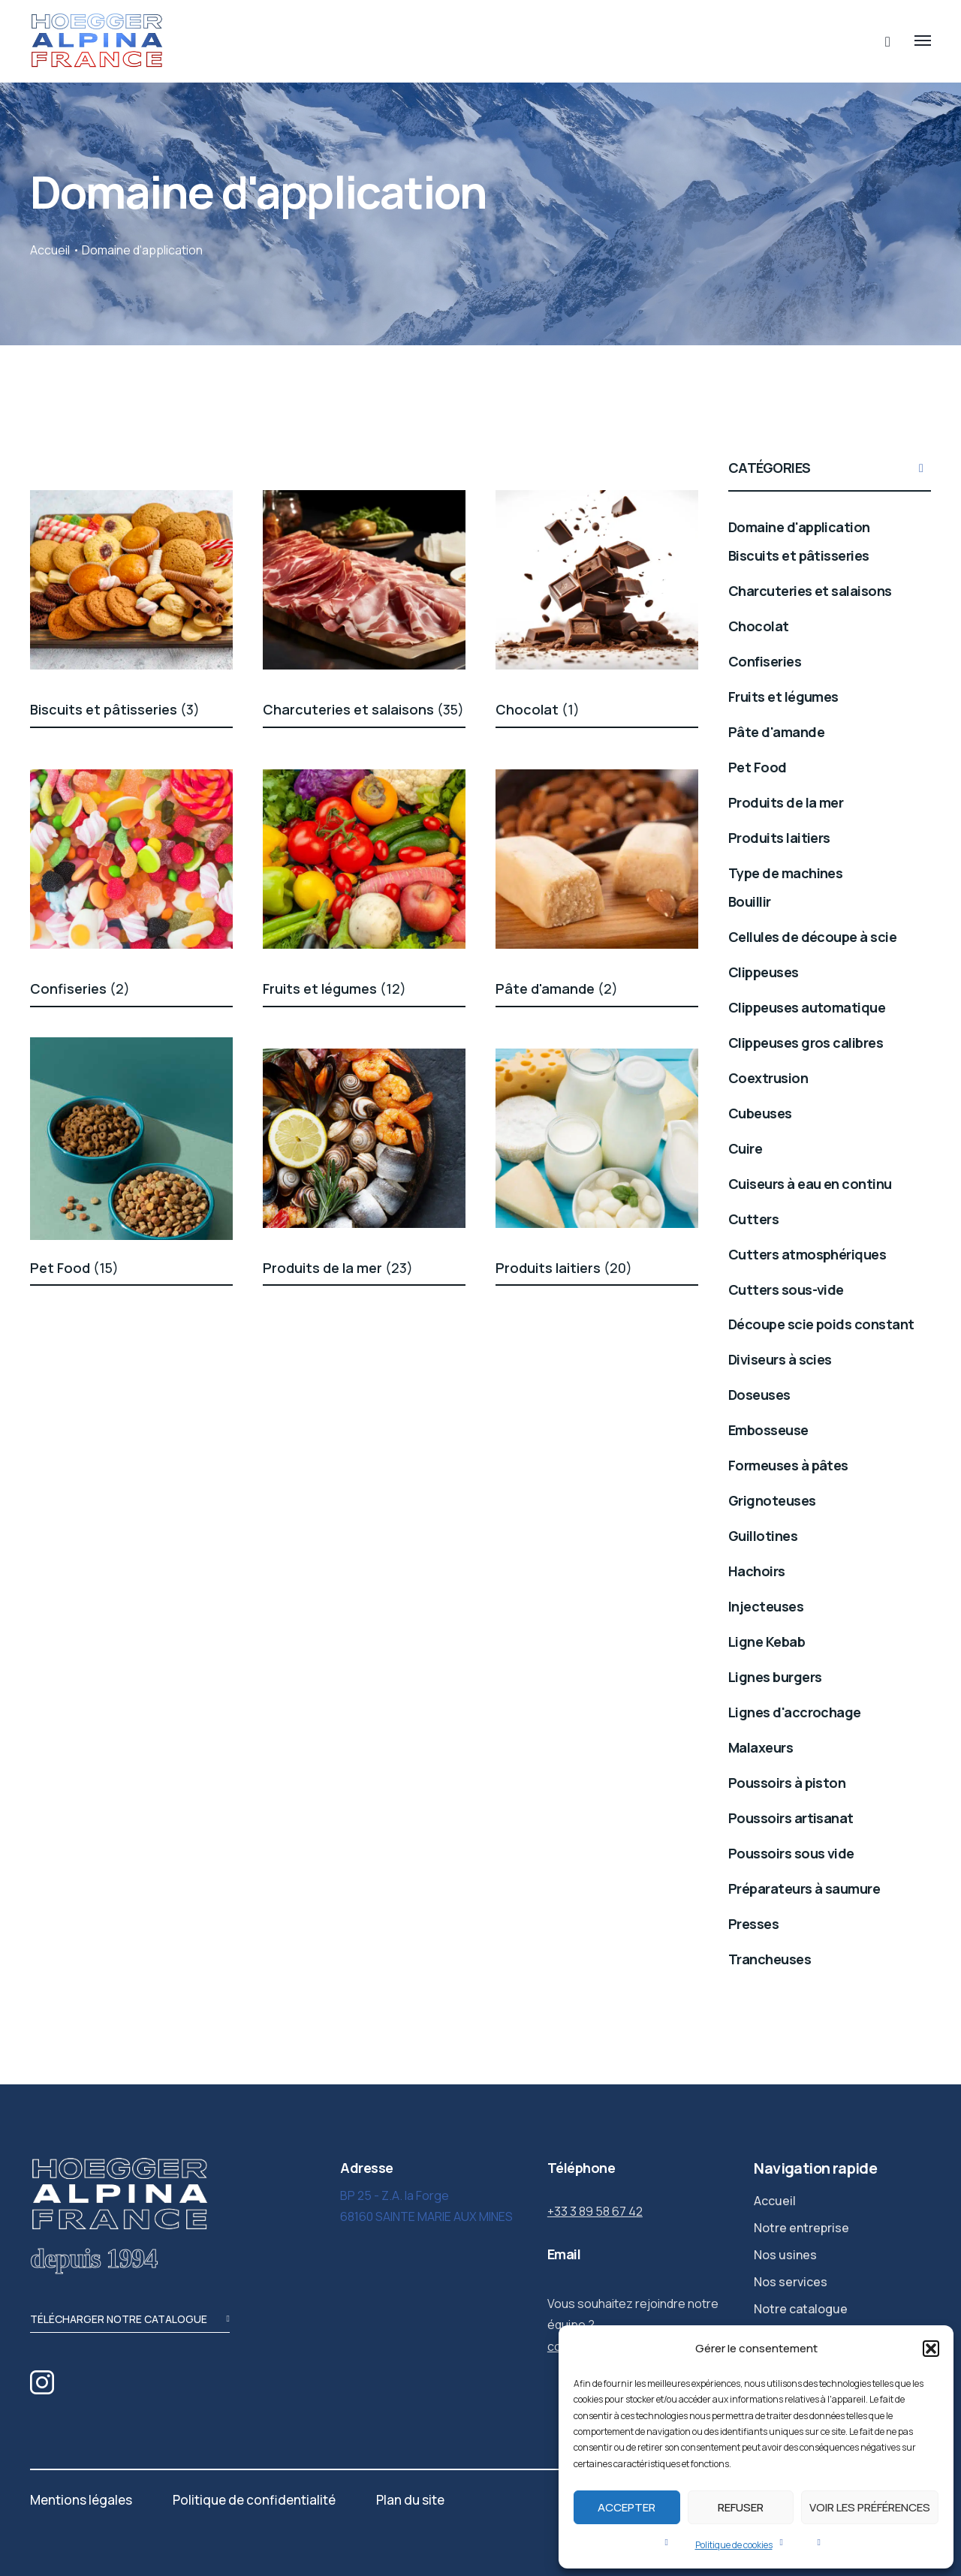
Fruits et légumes (334, 989)
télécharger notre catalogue (130, 2320)
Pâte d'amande (557, 989)
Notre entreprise (801, 2227)
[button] (930, 2348)
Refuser (741, 2507)
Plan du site (410, 2499)
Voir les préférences (869, 2507)
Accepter (626, 2507)
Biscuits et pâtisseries (115, 709)
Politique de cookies (734, 2544)
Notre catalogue (801, 2309)
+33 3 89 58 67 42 (595, 2211)
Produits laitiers (564, 1268)
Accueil (50, 250)
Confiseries (80, 989)
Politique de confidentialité (254, 2499)
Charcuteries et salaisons (363, 709)
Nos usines (785, 2254)
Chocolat (538, 709)
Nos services (790, 2282)
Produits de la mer (338, 1268)
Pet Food (74, 1268)
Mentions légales (81, 2499)
